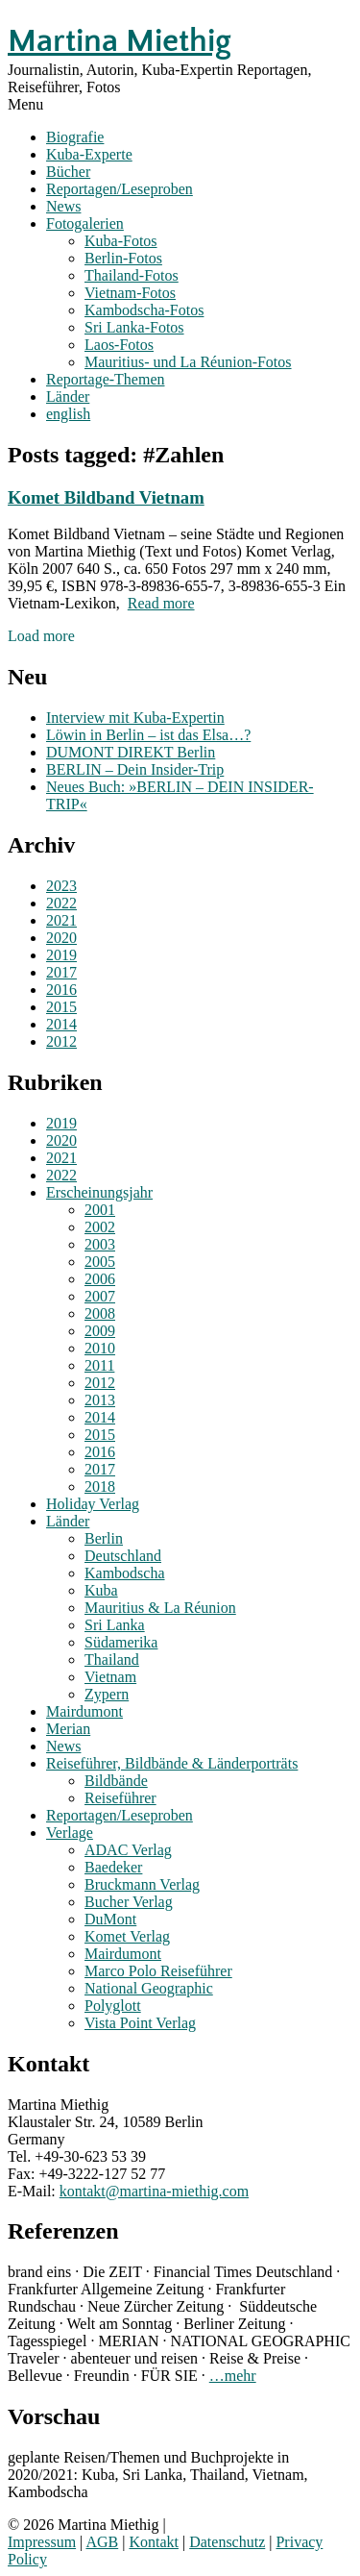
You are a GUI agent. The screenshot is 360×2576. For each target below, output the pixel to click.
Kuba (101, 1590)
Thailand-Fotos (131, 275)
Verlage (69, 1832)
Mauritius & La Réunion (160, 1607)
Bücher (68, 171)
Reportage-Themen (105, 379)
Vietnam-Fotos (130, 293)
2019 (61, 955)
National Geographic (148, 1988)
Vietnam (110, 1677)
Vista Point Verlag (140, 2023)
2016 (61, 989)
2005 (99, 1261)
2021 (61, 920)
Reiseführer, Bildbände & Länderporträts (172, 1763)
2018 (99, 1486)
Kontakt (154, 2542)
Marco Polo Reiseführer (158, 1971)
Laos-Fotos (119, 344)
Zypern (106, 1694)
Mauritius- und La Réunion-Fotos (188, 362)
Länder (67, 396)
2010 (99, 1348)
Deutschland (122, 1556)
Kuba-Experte (89, 154)
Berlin (103, 1538)
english (68, 414)
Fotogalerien (85, 223)
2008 (99, 1313)
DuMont (110, 1919)
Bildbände (116, 1780)
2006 (99, 1279)
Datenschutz (227, 2542)
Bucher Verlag (128, 1902)
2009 (99, 1331)
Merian (68, 1729)
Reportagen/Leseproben (119, 189)
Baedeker (113, 1867)
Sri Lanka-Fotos (134, 327)
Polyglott (112, 2005)
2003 (99, 1244)
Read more (161, 603)
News (63, 206)
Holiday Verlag (92, 1504)
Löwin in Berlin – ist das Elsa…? (148, 735)
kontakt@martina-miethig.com (154, 2191)
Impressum (42, 2542)
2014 (61, 1024)
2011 (99, 1365)
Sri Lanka (114, 1625)
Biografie (75, 137)
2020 (61, 937)
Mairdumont (84, 1711)
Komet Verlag (127, 1936)
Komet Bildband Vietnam (106, 497)
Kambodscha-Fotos (144, 310)
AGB (101, 2542)
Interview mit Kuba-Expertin (135, 717)
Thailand (111, 1659)
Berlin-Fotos (123, 258)
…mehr (232, 2375)
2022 (61, 903)
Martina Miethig (119, 41)
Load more (41, 636)
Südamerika (120, 1642)
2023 (61, 886)
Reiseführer (120, 1798)
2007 (99, 1296)
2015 (61, 1007)
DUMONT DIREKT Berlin (130, 752)
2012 (61, 1041)
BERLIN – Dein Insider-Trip (135, 769)
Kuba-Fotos (120, 241)
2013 (99, 1400)
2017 (61, 972)
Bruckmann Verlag (142, 1884)
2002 (99, 1227)
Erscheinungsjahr (99, 1192)
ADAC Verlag (128, 1850)
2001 (99, 1209)
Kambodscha (124, 1573)
